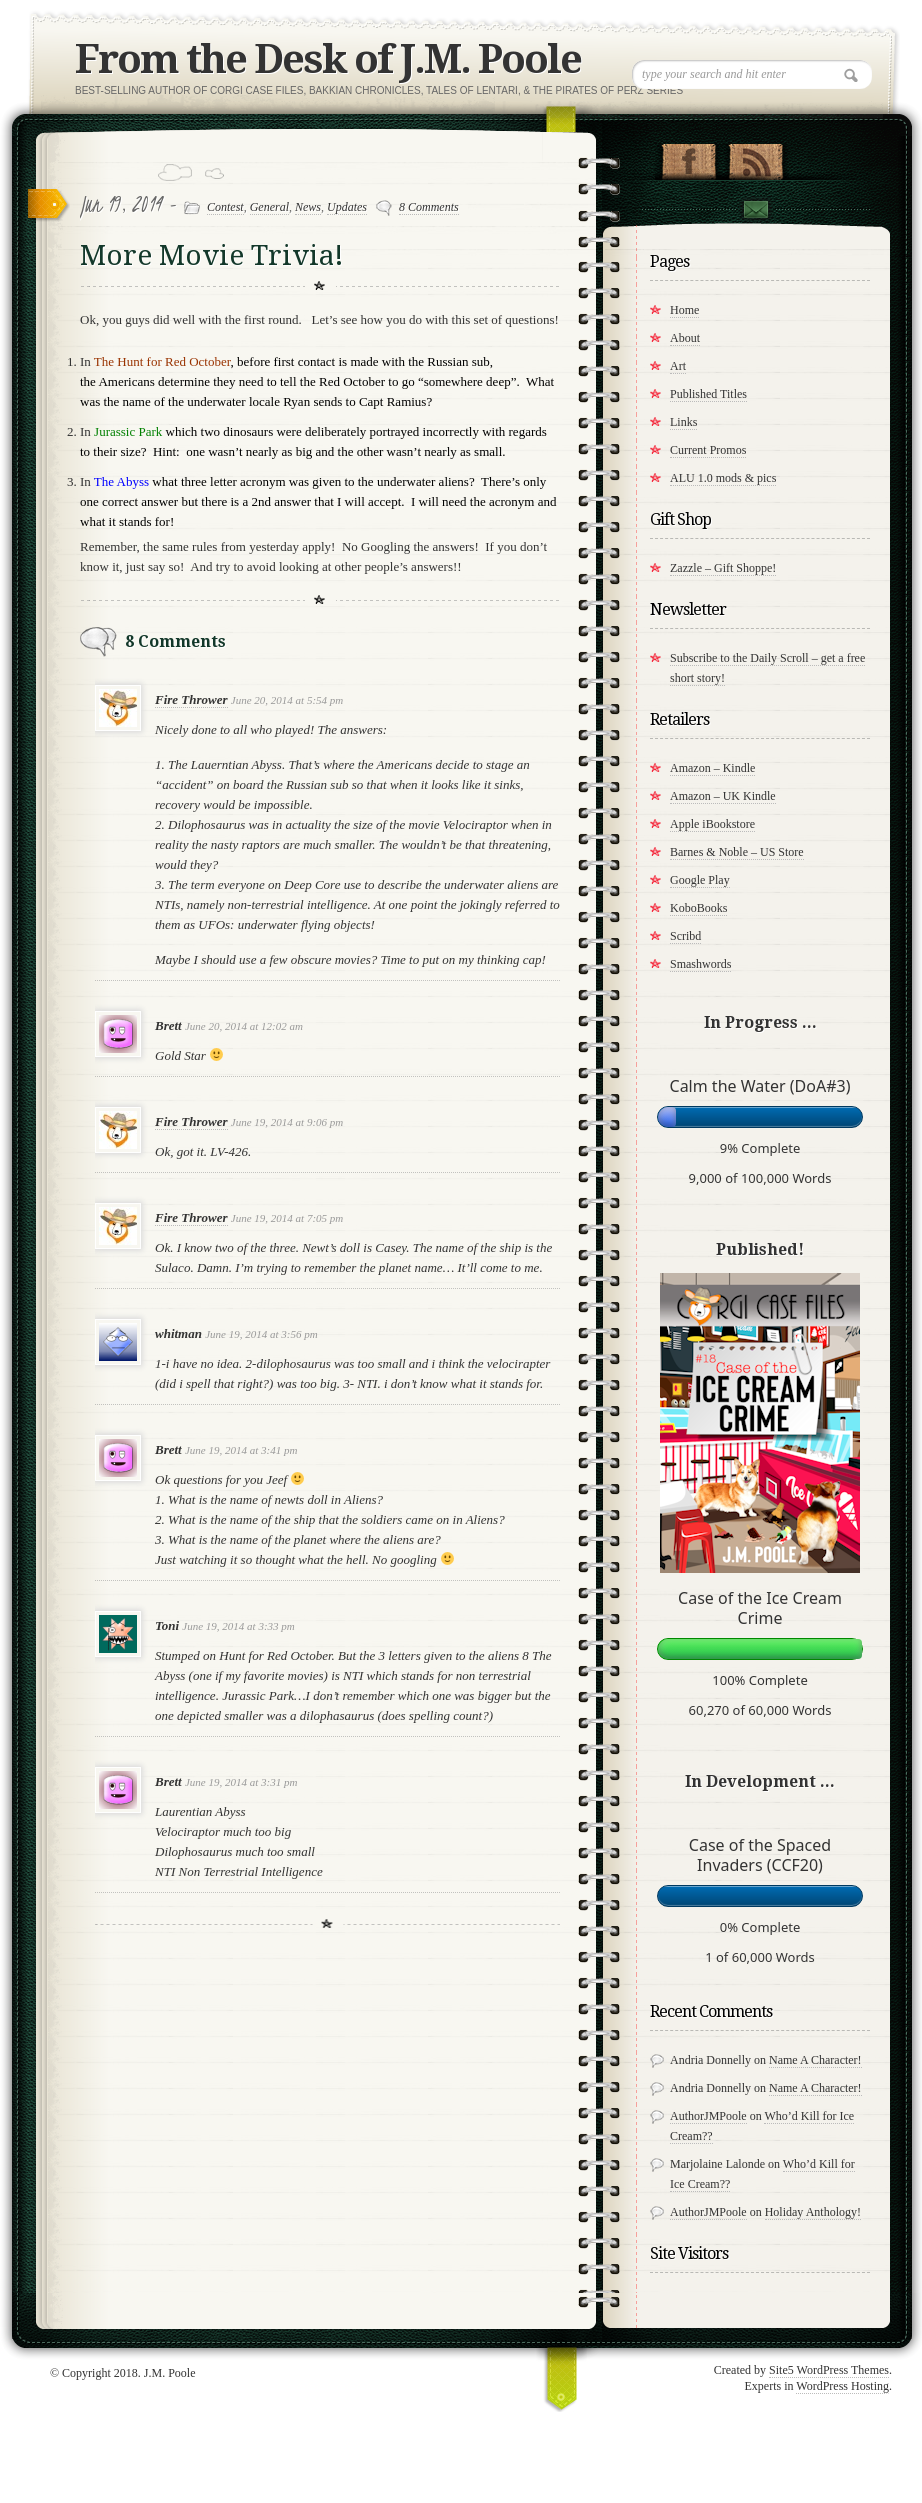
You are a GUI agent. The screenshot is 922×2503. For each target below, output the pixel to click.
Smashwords (700, 964)
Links (683, 422)
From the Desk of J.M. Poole (328, 59)
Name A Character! (815, 2060)
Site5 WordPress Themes (829, 2370)
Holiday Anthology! (813, 2212)
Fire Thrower (191, 699)
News (308, 207)
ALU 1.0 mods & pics (723, 478)
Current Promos (708, 450)
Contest (225, 207)
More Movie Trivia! (212, 255)
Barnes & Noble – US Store (737, 852)
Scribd (685, 936)
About (685, 338)
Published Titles (708, 394)
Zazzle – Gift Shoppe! (723, 568)
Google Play (700, 880)
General (269, 207)
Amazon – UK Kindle (723, 796)
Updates (347, 207)
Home (684, 310)
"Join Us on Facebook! (688, 157)
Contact (755, 212)
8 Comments (429, 207)
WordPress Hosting (842, 2386)
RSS (755, 157)
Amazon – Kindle (712, 768)
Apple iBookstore (712, 824)
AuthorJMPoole (708, 2116)
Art (678, 366)
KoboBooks (698, 908)
